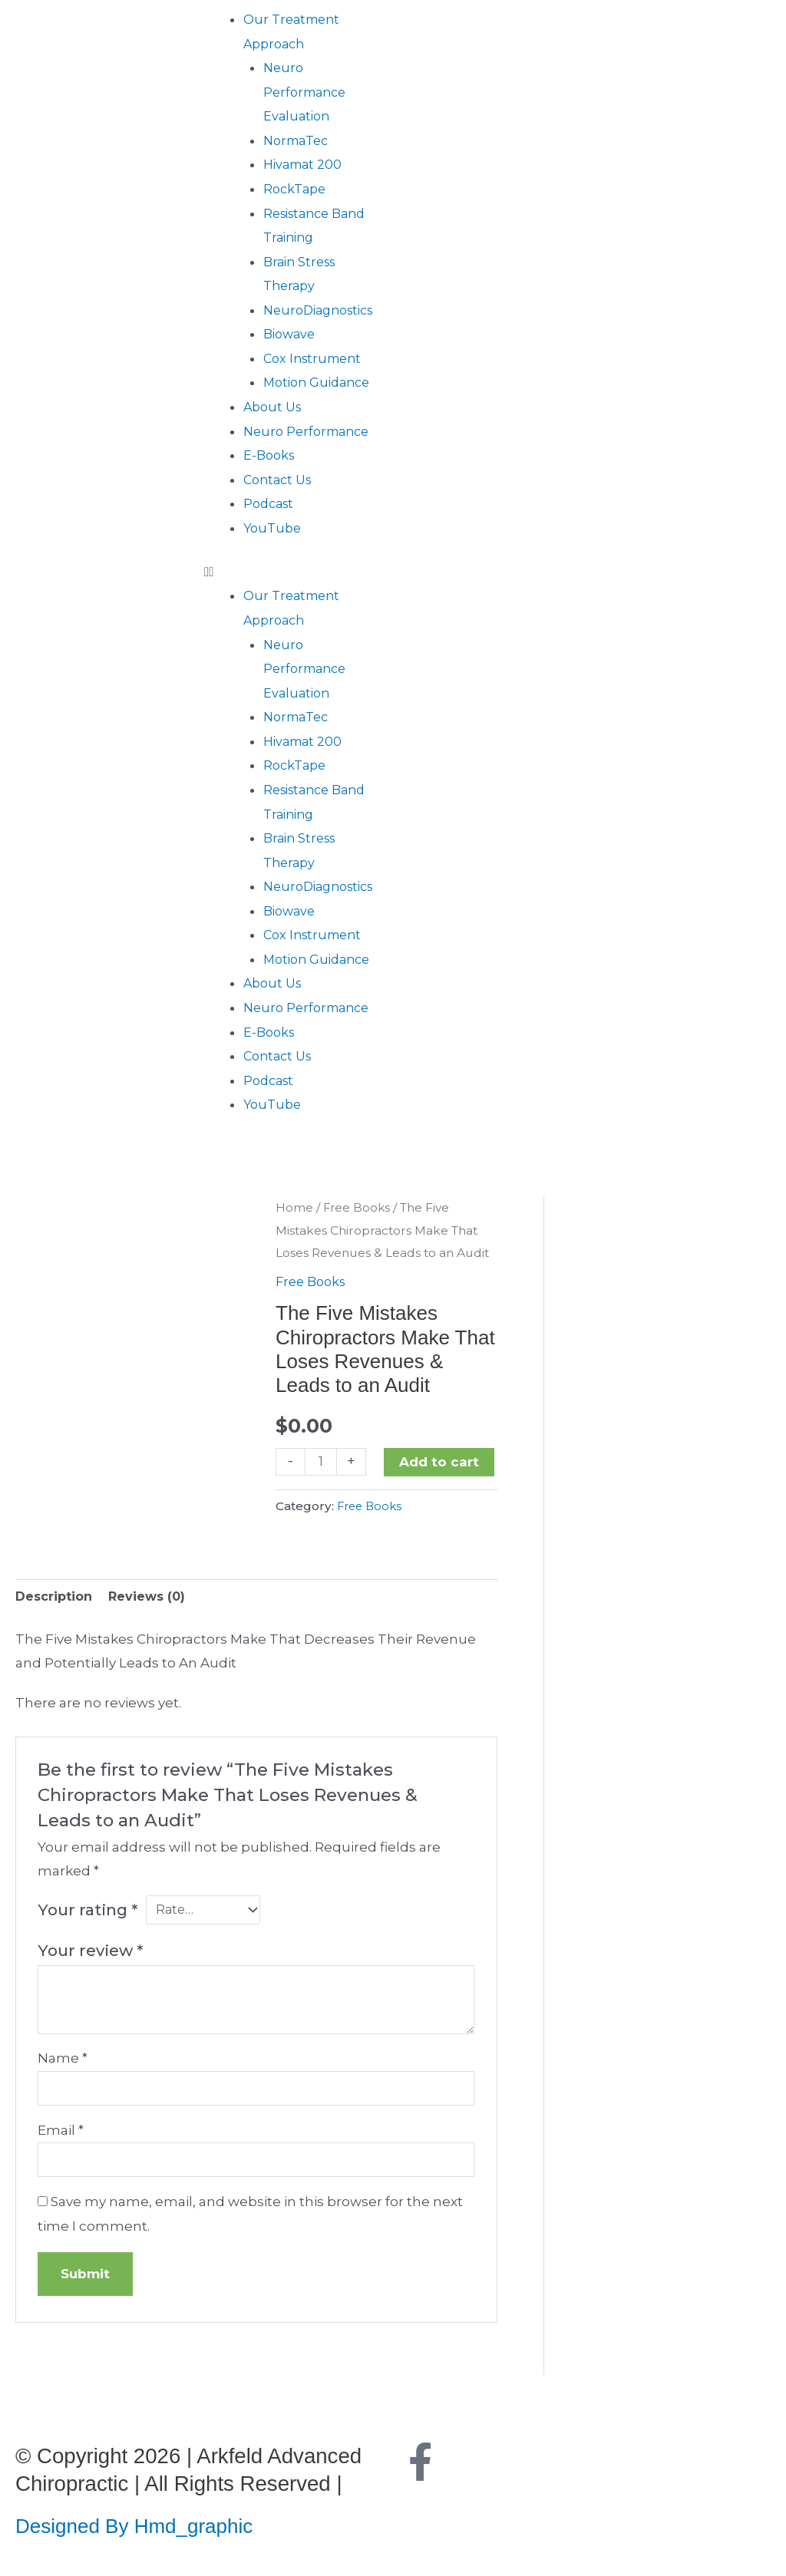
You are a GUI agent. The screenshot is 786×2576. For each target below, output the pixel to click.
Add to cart (441, 1461)
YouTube (274, 528)
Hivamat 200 (305, 164)
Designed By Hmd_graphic (141, 2532)
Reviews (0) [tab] (153, 1597)
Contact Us (280, 479)
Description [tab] (56, 1597)
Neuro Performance (310, 431)
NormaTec (299, 140)
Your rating (87, 1911)
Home (294, 1207)
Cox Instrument (315, 358)
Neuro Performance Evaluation (307, 92)
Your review (90, 1952)
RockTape (296, 188)
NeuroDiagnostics (323, 310)
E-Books (270, 455)
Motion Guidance (320, 382)
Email (61, 2134)
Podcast (270, 503)
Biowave (291, 333)
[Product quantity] (322, 1461)
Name (63, 2060)
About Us (274, 406)
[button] (294, 572)
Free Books (357, 1207)
